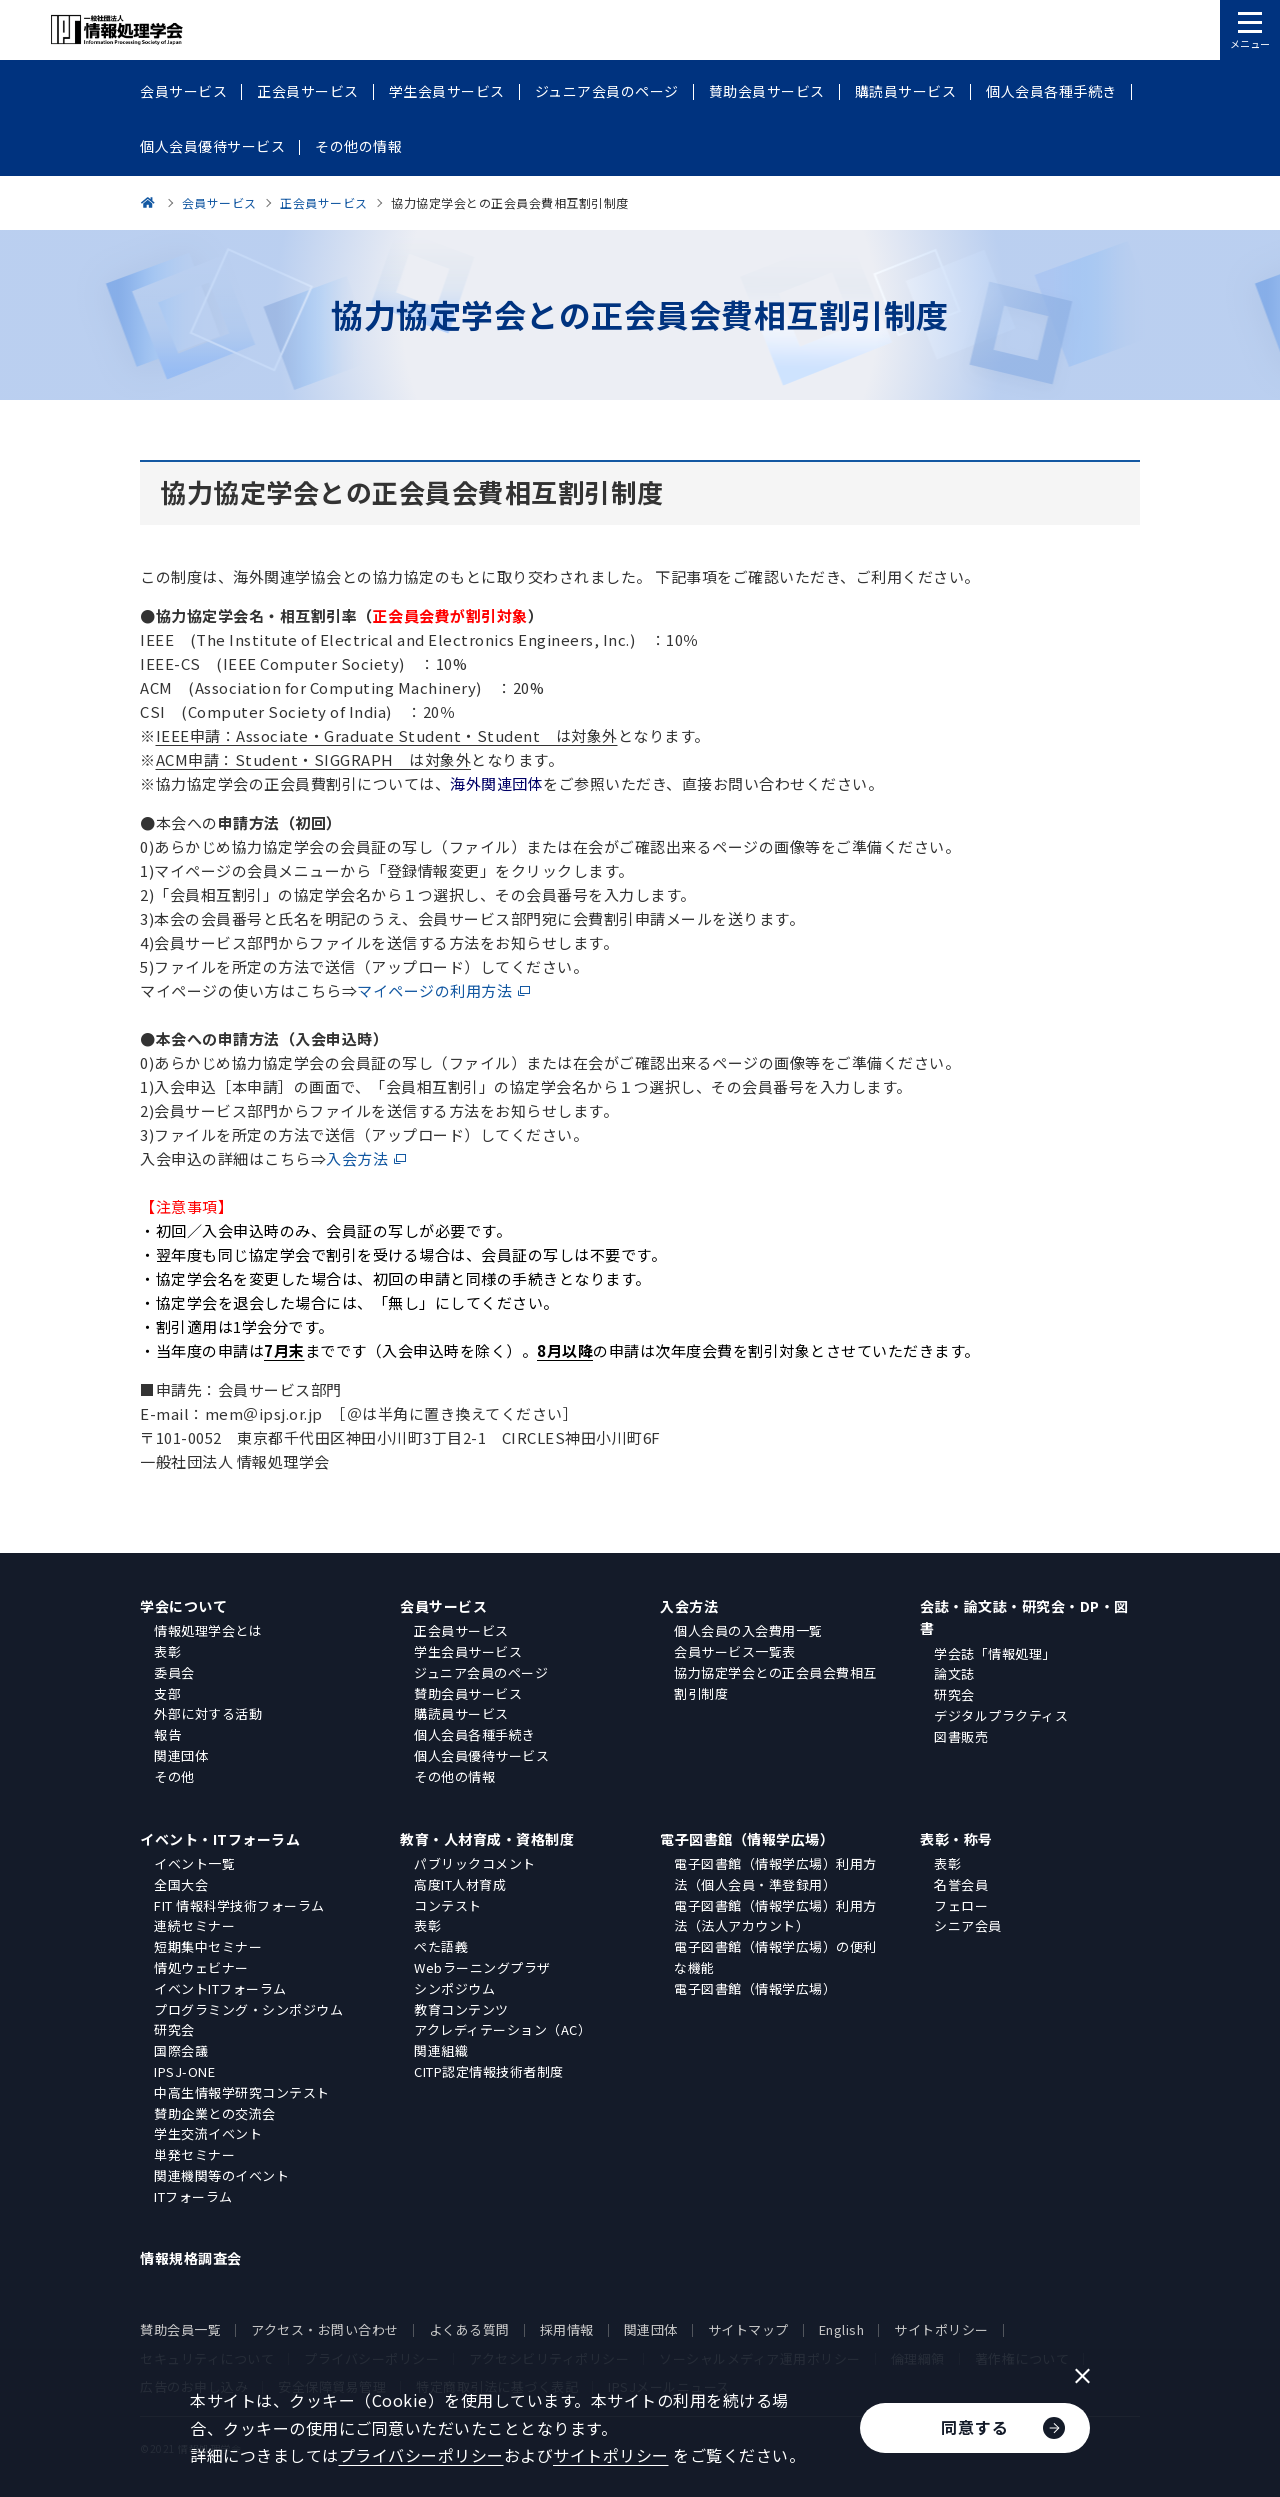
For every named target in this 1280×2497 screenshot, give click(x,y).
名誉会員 (961, 1884)
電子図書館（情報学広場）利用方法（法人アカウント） (775, 1916)
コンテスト (448, 1905)
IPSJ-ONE (184, 2071)
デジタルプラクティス (1001, 1715)
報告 (167, 1734)
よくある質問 (469, 2329)
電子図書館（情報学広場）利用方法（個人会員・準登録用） (775, 1874)
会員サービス (443, 1606)
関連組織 (441, 2050)
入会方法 (357, 1158)
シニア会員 (968, 1925)
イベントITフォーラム (220, 1988)
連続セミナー (194, 1925)
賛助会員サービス (468, 1693)
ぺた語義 (441, 1946)
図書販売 (961, 1736)
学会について (183, 1606)
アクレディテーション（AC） (502, 2029)
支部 (167, 1693)
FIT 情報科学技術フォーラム (239, 1905)
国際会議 (181, 2050)
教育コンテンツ (461, 2009)
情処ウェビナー (201, 1967)
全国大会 (181, 1884)
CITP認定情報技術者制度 (489, 2071)
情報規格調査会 (191, 2258)
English (842, 2329)
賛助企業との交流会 (215, 2113)
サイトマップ (748, 2329)
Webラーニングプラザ (482, 1967)
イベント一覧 (194, 1863)
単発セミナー (194, 2154)
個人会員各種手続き (475, 1734)
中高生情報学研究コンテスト (242, 2092)
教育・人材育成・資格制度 (487, 1839)
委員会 (174, 1672)
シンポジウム (454, 1988)
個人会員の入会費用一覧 (748, 1630)
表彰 (167, 1651)
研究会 (954, 1694)
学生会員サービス (468, 1651)
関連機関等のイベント (221, 2175)
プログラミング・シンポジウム (248, 2009)
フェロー (961, 1905)
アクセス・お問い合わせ (325, 2329)
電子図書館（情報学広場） (747, 1839)
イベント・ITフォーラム (220, 1839)
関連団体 (181, 1755)
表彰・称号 (956, 1839)
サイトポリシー (941, 2329)
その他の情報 (454, 1776)
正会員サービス (461, 1630)
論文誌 (954, 1673)
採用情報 (567, 2329)
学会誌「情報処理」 (995, 1653)
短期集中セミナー (208, 1946)
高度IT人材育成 (460, 1884)
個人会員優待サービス (481, 1755)
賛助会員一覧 (180, 2329)
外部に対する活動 (208, 1713)
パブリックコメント (475, 1863)
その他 (174, 1776)
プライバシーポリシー (421, 2455)
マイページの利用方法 (434, 990)
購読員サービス (461, 1713)
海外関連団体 (496, 783)
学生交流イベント (208, 2133)
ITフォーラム (193, 2196)
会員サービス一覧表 (735, 1651)
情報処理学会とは (208, 1630)
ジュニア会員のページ (481, 1672)
